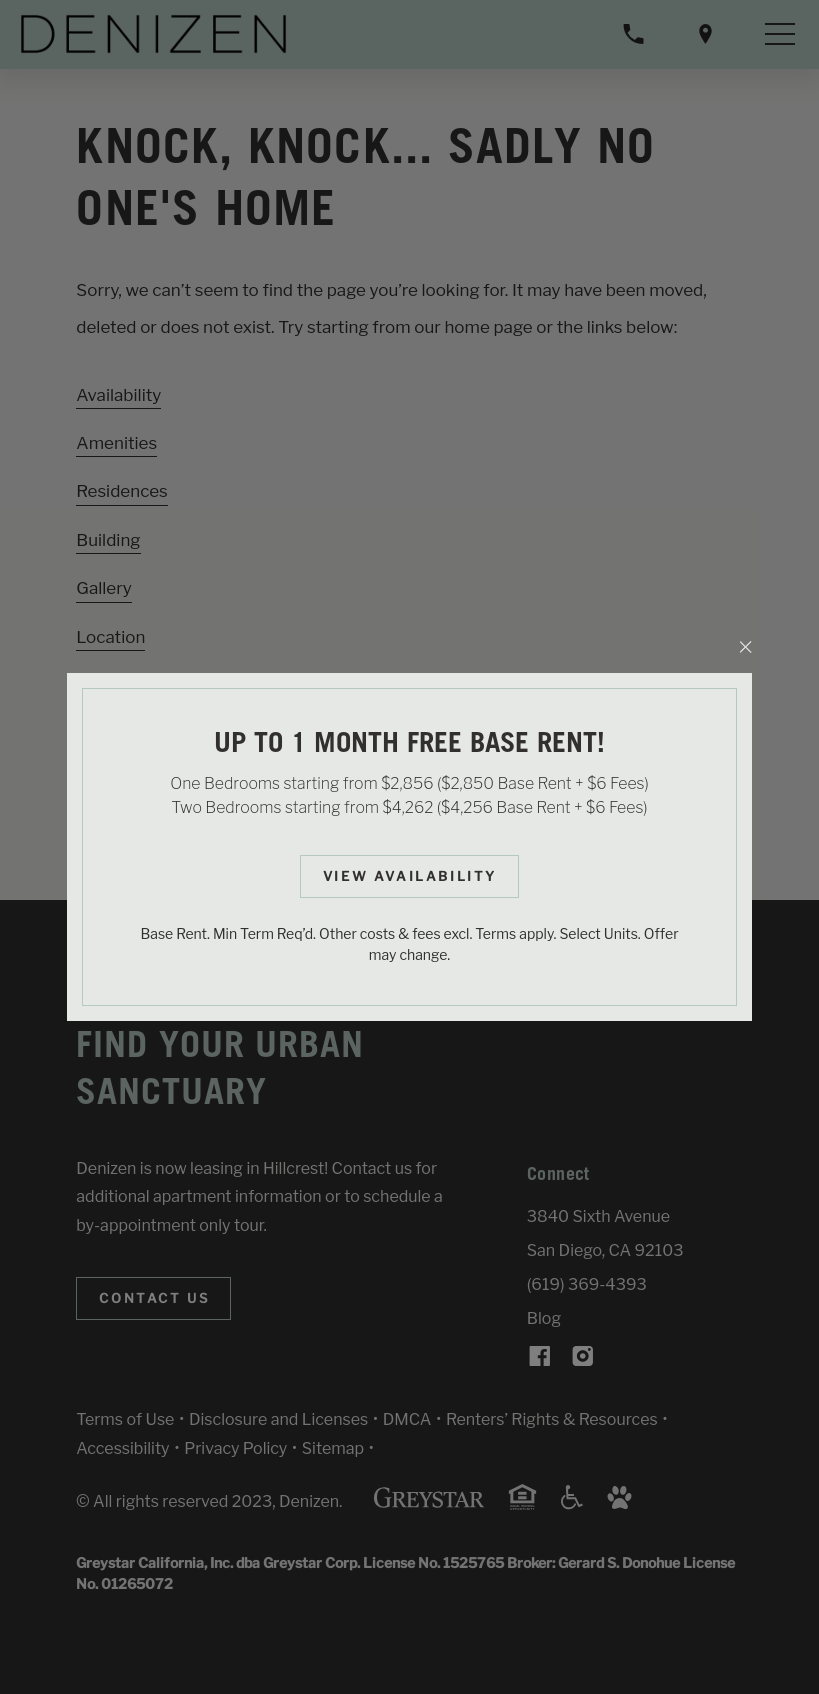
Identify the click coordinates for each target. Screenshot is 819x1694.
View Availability (410, 876)
